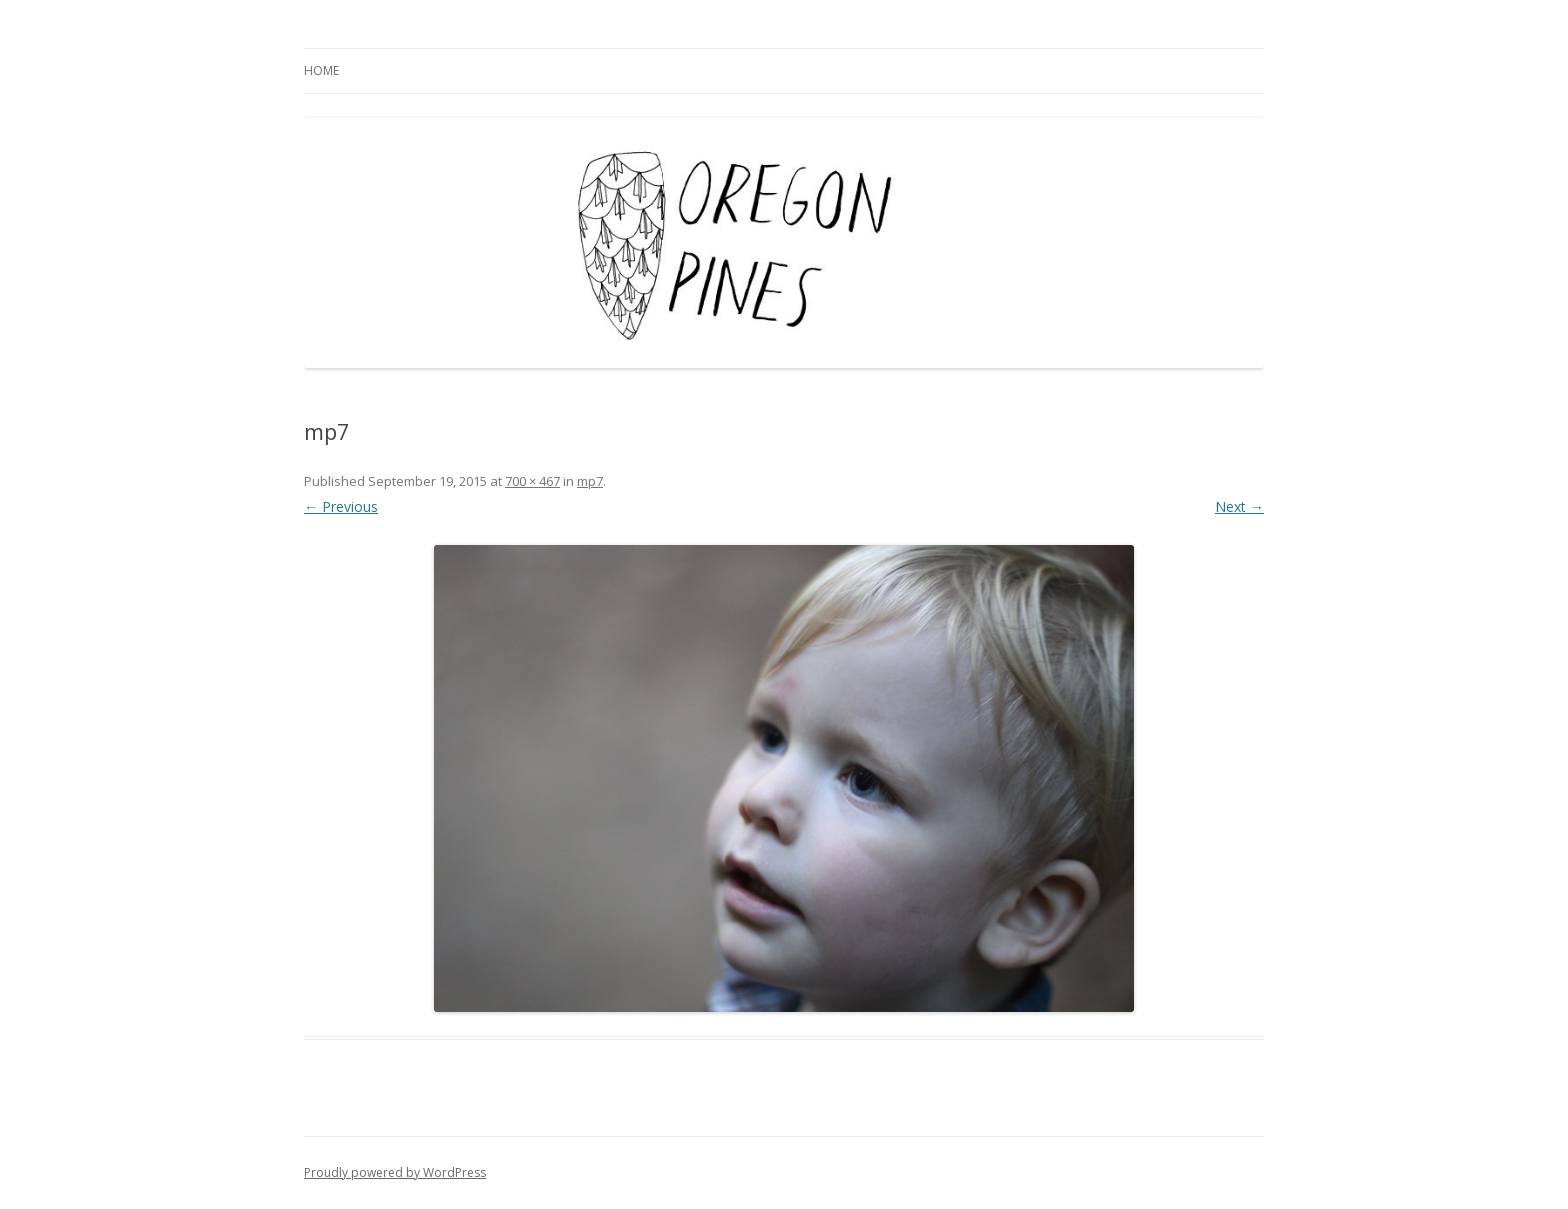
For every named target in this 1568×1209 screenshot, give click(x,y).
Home (321, 70)
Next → (1239, 506)
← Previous (341, 506)
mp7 (590, 481)
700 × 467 (532, 481)
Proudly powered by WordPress (395, 1172)
